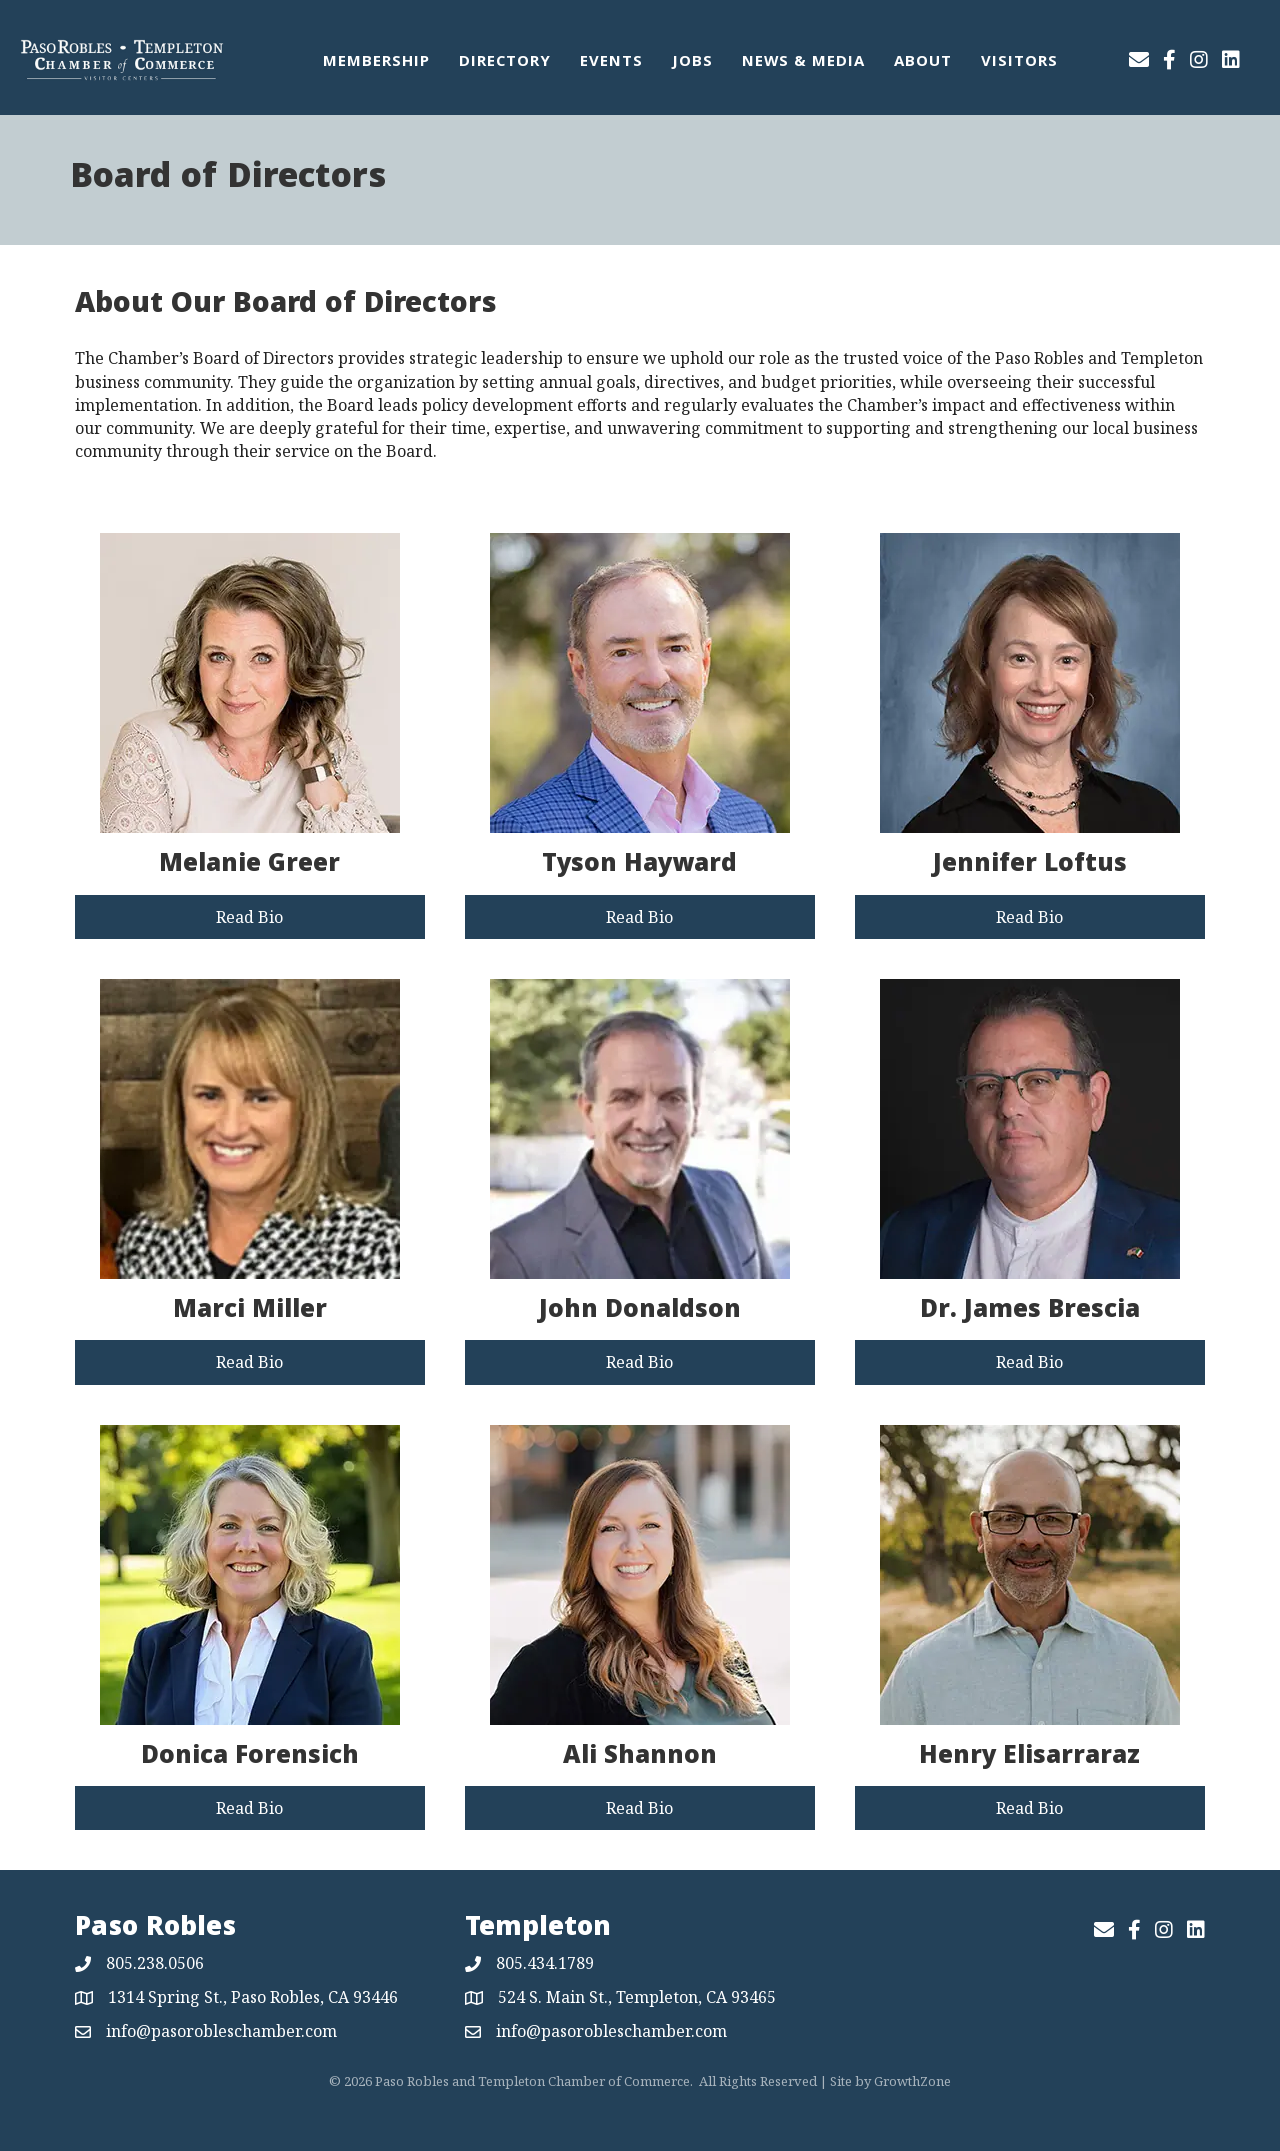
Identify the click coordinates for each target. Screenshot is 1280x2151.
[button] (250, 917)
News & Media (803, 63)
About (923, 63)
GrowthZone (912, 2081)
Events (611, 63)
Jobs (692, 63)
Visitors (1019, 63)
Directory (505, 63)
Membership (376, 63)
